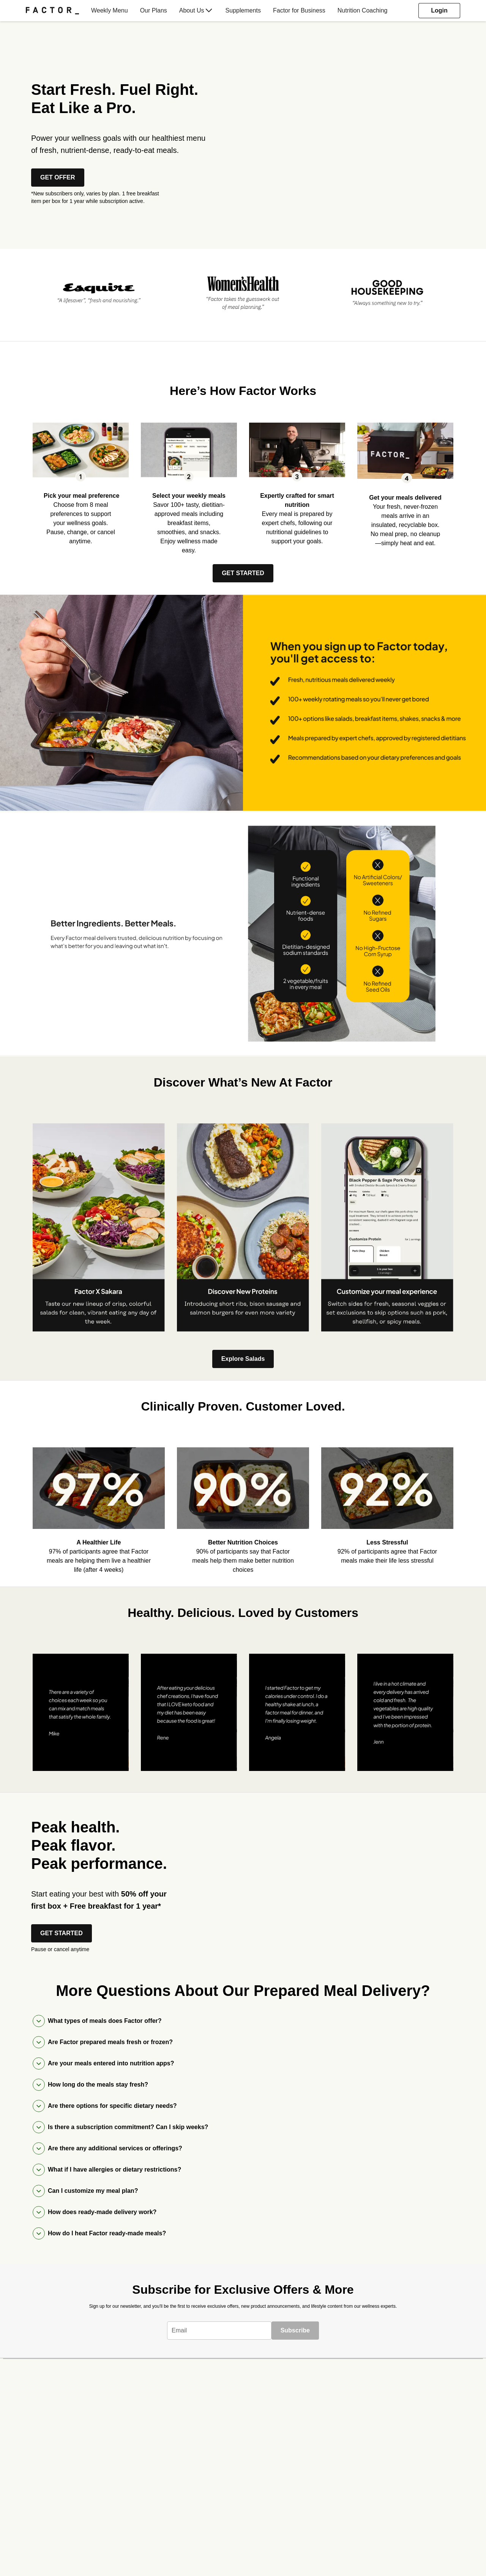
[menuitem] (55, 10)
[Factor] (52, 10)
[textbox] (219, 2330)
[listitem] (99, 292)
